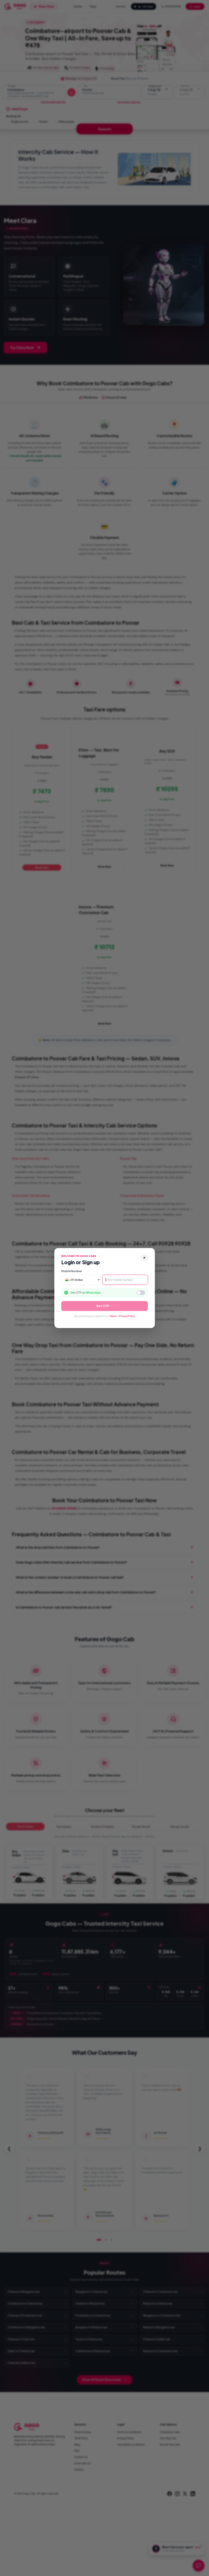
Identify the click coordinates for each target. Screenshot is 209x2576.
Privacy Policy (127, 1316)
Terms (113, 1316)
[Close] (144, 1257)
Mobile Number (71, 1271)
